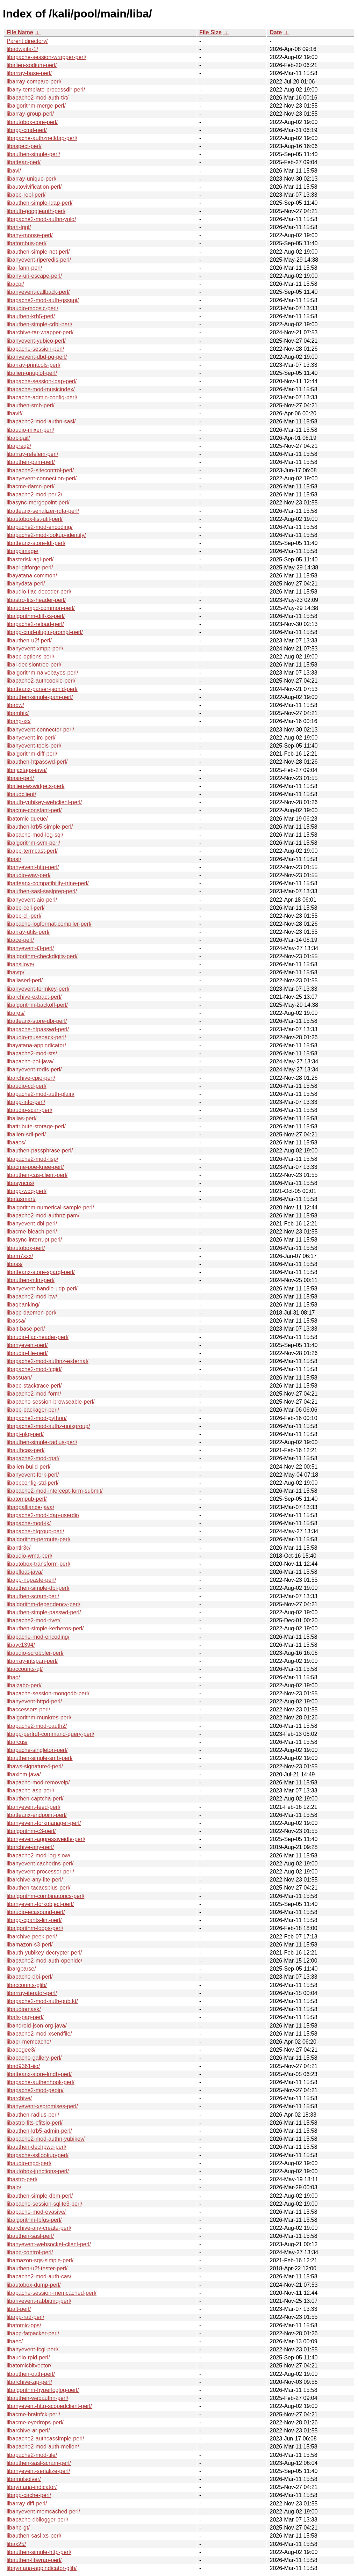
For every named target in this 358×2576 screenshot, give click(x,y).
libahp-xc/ (18, 721)
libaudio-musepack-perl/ (36, 1037)
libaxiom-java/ (24, 1774)
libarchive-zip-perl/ (29, 2382)
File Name (20, 32)
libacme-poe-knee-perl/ (35, 1167)
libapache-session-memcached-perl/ (51, 2293)
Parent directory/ (27, 41)
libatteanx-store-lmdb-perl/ (39, 2074)
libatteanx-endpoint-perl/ (37, 1815)
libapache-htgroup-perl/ (35, 1531)
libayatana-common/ (32, 575)
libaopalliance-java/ (30, 1507)
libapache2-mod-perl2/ (34, 494)
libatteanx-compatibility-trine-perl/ (48, 883)
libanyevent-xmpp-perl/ (35, 649)
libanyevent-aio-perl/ (32, 900)
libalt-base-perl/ (26, 1329)
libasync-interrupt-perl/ (34, 1240)
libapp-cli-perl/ (24, 916)
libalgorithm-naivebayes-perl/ (42, 673)
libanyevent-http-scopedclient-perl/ (49, 2406)
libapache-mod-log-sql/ (35, 835)
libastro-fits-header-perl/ (36, 600)
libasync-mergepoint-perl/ (38, 502)
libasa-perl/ (20, 778)
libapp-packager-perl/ (33, 1410)
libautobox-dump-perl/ (34, 2285)
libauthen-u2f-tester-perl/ (37, 2268)
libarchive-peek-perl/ (32, 1937)
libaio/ (14, 2187)
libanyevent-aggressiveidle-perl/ (46, 1839)
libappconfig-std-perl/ (33, 1483)
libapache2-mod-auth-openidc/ (44, 1961)
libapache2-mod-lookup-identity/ (46, 535)
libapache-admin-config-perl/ (42, 397)
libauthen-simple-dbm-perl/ (40, 2196)
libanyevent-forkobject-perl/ (40, 1904)
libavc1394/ (21, 1645)
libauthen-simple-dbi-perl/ (38, 1588)
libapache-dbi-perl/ (30, 1977)
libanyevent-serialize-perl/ (38, 2471)
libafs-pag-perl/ (25, 2017)
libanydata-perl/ (26, 584)
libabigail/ (18, 438)
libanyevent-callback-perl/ (38, 292)
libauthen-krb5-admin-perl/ (39, 2131)
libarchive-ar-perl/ (28, 2430)
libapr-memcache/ (29, 2042)
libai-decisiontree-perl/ (34, 665)
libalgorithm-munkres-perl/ (39, 1717)
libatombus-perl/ (26, 243)
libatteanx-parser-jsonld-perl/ (42, 689)
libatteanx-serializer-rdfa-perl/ (43, 511)
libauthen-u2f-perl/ (29, 640)
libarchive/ (19, 2098)
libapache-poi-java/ (30, 1061)
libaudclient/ (21, 794)
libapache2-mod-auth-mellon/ (43, 2447)
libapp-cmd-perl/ (27, 130)
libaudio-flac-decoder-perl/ (39, 592)
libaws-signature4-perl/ (35, 1766)
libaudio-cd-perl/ (26, 1086)
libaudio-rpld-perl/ (28, 2357)
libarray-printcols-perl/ (33, 365)
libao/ (13, 1677)
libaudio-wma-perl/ (29, 1556)
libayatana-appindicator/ (36, 1045)
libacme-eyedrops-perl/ (35, 2422)
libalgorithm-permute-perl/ (38, 1539)
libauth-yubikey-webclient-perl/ (44, 802)
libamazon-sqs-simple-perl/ (40, 2260)
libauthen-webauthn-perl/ (37, 2398)
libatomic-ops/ (24, 2325)
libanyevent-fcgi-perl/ (32, 2349)
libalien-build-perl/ (28, 1467)
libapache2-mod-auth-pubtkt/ (42, 2001)
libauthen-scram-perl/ (33, 1596)
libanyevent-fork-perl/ (33, 1475)
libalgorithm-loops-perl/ (35, 1928)
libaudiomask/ (24, 2009)
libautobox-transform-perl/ (38, 1564)
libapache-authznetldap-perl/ (42, 138)
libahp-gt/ (18, 2528)
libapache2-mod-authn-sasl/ (41, 421)
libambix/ (18, 713)
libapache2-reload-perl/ (35, 624)
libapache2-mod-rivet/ (33, 1620)
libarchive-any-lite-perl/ (35, 1880)
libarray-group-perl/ (30, 114)
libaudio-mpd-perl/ (29, 2163)
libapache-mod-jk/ (29, 1523)
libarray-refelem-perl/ (32, 454)
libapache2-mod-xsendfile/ (39, 2034)
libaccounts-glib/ (27, 1985)
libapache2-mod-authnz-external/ (47, 1361)
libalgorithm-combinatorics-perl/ (45, 1896)
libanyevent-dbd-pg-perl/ (37, 357)
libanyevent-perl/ (27, 1345)
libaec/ (15, 2341)
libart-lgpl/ (19, 227)
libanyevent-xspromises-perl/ (42, 2106)
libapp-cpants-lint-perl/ (34, 1920)
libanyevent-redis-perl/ (34, 1069)
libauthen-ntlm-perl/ (31, 1280)
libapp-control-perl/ (30, 2252)
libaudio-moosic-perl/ (32, 308)
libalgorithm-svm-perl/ (33, 843)
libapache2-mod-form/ (34, 1394)
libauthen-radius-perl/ (33, 2115)
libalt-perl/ (19, 2309)
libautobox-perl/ (26, 1248)
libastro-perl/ (22, 2179)
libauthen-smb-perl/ (31, 405)
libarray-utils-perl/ (28, 932)
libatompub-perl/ (27, 1499)
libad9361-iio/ (23, 2066)
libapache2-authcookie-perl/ (41, 681)
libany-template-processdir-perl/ (46, 90)
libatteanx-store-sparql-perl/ (41, 1272)
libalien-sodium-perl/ (32, 65)
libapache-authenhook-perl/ (40, 2082)
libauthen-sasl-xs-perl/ (34, 2536)
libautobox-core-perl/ (32, 122)
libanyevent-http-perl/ (33, 867)
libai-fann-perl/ (24, 268)
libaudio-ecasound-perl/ (36, 1912)
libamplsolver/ (24, 2479)
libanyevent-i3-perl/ (30, 948)
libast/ (14, 859)
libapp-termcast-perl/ (32, 851)
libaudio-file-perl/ (27, 1353)
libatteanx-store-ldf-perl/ (36, 543)
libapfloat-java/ (25, 1572)
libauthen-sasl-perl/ (30, 2236)
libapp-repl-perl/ (26, 195)
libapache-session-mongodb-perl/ (48, 1693)
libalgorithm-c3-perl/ (31, 1831)
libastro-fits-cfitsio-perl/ (35, 2123)
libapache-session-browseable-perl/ (51, 1402)
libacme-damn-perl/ (31, 486)
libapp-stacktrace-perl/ (34, 1386)
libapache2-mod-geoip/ (35, 2090)
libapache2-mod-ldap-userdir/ (43, 1515)
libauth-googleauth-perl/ (36, 211)
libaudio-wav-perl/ (28, 875)
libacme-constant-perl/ (34, 810)
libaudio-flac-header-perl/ (38, 1337)
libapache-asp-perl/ (30, 1790)
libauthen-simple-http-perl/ (39, 2552)
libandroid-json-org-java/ (37, 2026)
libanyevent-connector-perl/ (40, 730)
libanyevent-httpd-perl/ (34, 1701)
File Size (210, 32)
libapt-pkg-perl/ (25, 1434)
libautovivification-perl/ (34, 187)
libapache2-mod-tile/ (32, 2455)
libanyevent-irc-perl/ (31, 738)
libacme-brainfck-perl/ (33, 2414)
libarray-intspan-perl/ (32, 1661)
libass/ (14, 1264)
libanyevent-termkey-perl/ (38, 989)
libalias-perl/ (21, 1118)
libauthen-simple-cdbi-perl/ (39, 324)
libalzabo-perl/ (24, 1685)
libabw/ (15, 705)
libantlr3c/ (18, 1548)
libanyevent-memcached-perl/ (43, 2512)
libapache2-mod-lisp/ (32, 1159)
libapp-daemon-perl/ (31, 1313)
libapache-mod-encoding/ (38, 1637)
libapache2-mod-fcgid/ (34, 1369)
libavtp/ (15, 972)
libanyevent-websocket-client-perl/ (49, 2244)
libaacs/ (16, 1142)
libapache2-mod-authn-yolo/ (41, 219)
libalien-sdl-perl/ (26, 1134)
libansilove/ (20, 964)
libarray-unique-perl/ (31, 179)
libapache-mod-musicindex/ (41, 389)
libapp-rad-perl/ (25, 2317)
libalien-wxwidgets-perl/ (35, 786)
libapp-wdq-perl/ (26, 1191)
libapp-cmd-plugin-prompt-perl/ (45, 632)
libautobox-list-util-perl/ (35, 519)
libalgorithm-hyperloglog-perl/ (43, 2390)
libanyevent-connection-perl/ (42, 478)
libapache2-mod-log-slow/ (38, 1855)
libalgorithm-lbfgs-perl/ (34, 2220)
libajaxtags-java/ (27, 770)
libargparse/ (21, 1969)
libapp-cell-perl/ (26, 908)
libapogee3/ (21, 2050)
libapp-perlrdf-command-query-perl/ (50, 1734)
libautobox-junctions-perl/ (38, 2171)
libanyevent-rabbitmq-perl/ (39, 2301)
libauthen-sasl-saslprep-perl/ (42, 891)
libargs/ (16, 1013)
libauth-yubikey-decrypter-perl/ (44, 1953)
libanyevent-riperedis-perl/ (39, 260)
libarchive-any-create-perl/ (39, 2228)
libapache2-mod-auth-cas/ (39, 2276)
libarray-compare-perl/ (34, 82)
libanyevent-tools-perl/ (34, 746)
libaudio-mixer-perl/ (30, 430)
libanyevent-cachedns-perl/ (40, 1863)
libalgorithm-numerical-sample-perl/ (50, 1207)
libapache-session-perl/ (35, 349)
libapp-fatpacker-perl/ (33, 2333)
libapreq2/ (19, 446)
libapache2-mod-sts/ (32, 1053)
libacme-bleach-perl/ (32, 1232)
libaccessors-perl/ (28, 1709)
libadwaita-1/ (22, 49)
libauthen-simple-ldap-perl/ (40, 203)
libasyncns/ (20, 1183)
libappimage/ (22, 551)
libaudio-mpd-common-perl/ (41, 608)
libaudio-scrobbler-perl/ (35, 1653)
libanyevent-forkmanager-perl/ (44, 1823)
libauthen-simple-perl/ (33, 154)
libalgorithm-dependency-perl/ (43, 1604)
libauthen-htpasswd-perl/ (37, 762)
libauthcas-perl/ (26, 1450)
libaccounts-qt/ (25, 1669)
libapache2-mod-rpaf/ (33, 1458)
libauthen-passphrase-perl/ (40, 1151)
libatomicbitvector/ (29, 2365)
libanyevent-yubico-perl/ (36, 341)
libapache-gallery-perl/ (34, 2058)
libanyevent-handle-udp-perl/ (42, 1288)
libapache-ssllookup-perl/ (38, 2155)
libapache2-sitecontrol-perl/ (40, 470)
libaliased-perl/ (25, 980)
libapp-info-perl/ (26, 1102)
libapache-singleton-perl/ (37, 1750)
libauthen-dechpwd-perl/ (36, 2147)
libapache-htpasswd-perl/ (38, 1029)
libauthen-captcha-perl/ (35, 1799)
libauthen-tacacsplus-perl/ (38, 1888)
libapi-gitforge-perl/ (30, 567)
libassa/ (16, 1321)
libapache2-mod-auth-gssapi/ (43, 300)
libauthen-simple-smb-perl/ (40, 1758)
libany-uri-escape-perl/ (34, 276)
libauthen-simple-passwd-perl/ (44, 1612)
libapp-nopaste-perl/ (31, 1580)
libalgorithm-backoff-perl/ (37, 1005)
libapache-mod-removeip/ (38, 1782)
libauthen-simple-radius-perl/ (42, 1442)
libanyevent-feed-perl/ (33, 1807)
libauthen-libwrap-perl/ (34, 2560)
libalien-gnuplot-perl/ (32, 373)
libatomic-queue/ (27, 819)
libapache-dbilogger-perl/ (37, 2520)
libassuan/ (19, 1378)
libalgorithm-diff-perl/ (32, 754)
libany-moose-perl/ (30, 235)
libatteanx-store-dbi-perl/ (37, 1021)
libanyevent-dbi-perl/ (32, 1224)
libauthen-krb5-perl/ (31, 316)
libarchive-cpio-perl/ (31, 1078)
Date (276, 32)
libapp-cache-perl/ (29, 2495)
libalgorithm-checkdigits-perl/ (42, 956)
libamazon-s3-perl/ (30, 1945)
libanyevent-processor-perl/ (40, 1872)
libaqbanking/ (23, 1305)
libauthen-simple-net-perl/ (38, 252)
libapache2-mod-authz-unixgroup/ (48, 1426)
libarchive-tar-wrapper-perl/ (40, 332)
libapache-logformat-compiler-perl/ (49, 924)
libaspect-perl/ (24, 146)
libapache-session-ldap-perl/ (42, 381)
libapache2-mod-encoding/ (40, 527)
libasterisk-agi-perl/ (30, 559)
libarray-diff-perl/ (27, 2503)
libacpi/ (15, 284)
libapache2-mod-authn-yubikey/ (46, 2139)
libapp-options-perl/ (30, 657)
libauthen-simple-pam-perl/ (40, 697)
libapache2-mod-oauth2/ (37, 1726)
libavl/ (14, 171)
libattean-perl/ (24, 162)
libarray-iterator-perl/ (32, 1993)
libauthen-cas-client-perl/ (37, 1175)
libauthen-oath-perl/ (31, 2374)
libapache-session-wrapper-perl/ (46, 57)
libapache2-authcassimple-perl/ (45, 2439)
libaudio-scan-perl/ (29, 1110)
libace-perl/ (20, 940)
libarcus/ (17, 1742)
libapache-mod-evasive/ (36, 2212)
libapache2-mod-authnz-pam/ (43, 1215)
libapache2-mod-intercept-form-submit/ (55, 1491)
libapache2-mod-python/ (37, 1418)
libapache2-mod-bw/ (32, 1297)
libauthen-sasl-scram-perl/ (39, 2463)
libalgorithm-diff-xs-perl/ (36, 616)
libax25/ (16, 2544)
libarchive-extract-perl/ (34, 997)
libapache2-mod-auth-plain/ (40, 1094)
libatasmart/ (21, 1199)
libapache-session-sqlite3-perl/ (44, 2204)
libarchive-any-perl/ (30, 1847)
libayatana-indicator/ (32, 2487)
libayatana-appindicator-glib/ (42, 2568)
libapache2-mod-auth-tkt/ (38, 98)
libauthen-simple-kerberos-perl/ (45, 1628)
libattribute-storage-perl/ (36, 1126)
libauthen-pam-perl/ (31, 462)
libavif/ (14, 413)
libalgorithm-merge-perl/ (36, 106)
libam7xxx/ (20, 1256)
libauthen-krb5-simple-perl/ (40, 827)
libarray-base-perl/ (29, 73)
